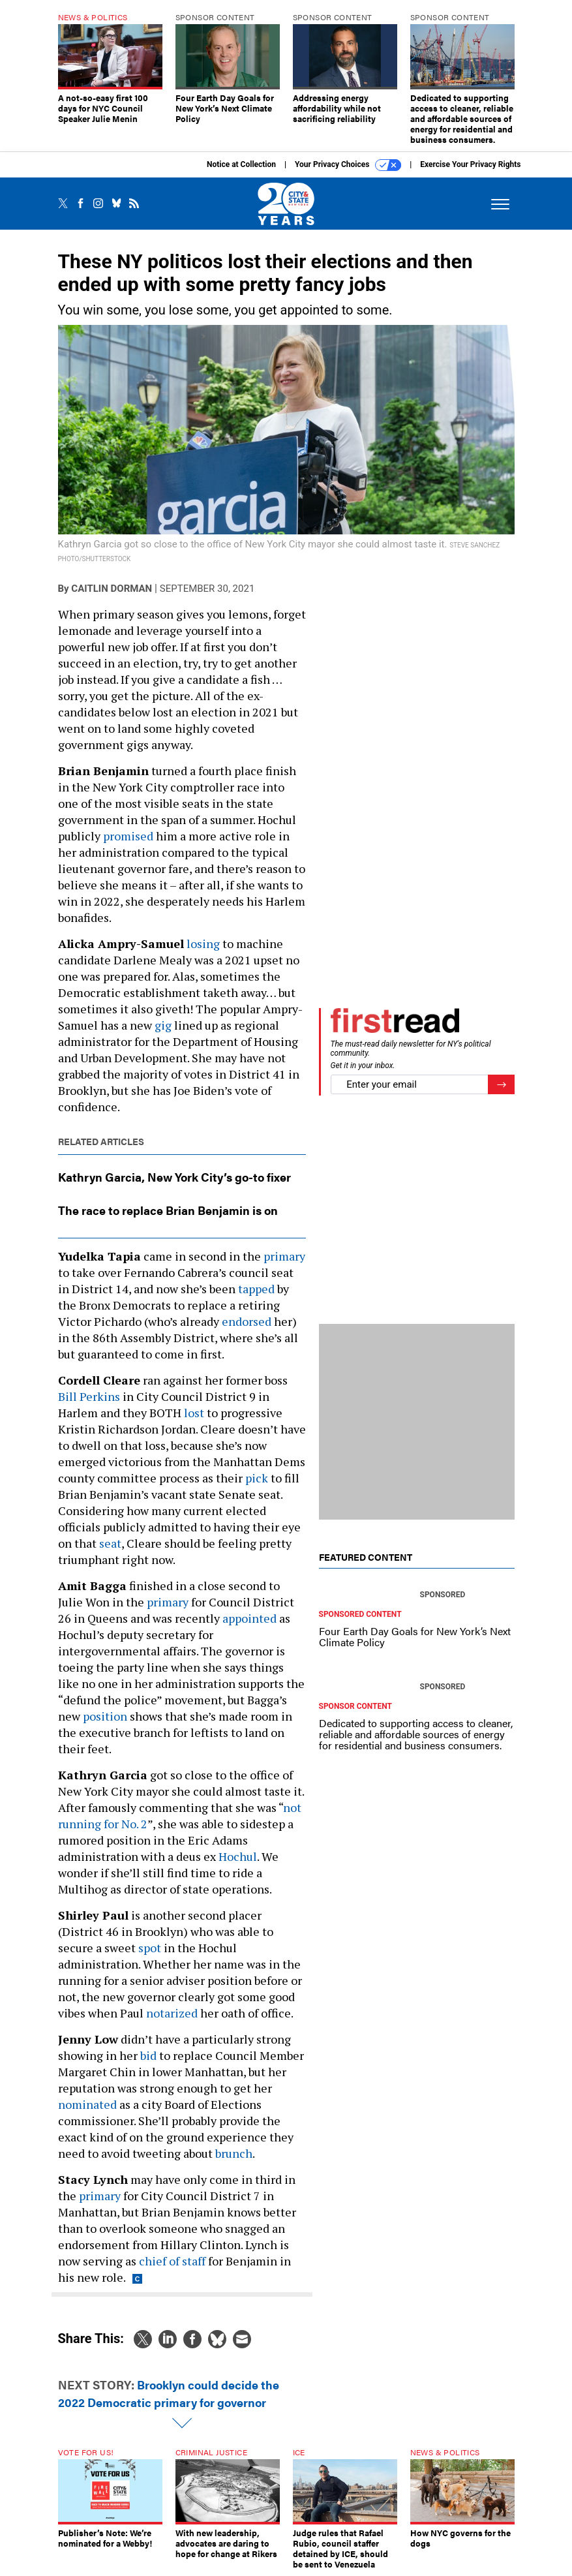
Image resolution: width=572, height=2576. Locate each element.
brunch (233, 2153)
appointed (249, 1618)
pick (256, 1478)
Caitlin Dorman (111, 588)
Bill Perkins (89, 1396)
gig (163, 1025)
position (105, 1716)
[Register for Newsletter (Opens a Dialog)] (501, 1085)
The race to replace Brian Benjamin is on (168, 1210)
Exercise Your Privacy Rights (470, 164)
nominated (87, 2104)
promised (128, 836)
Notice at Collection (241, 164)
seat (110, 1543)
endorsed (246, 1321)
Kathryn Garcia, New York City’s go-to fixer (174, 1177)
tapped (256, 1288)
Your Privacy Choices (348, 165)
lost (194, 1412)
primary (284, 1256)
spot (149, 1947)
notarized (172, 2013)
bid (148, 2055)
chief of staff (172, 2261)
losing (203, 943)
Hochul (237, 1856)
